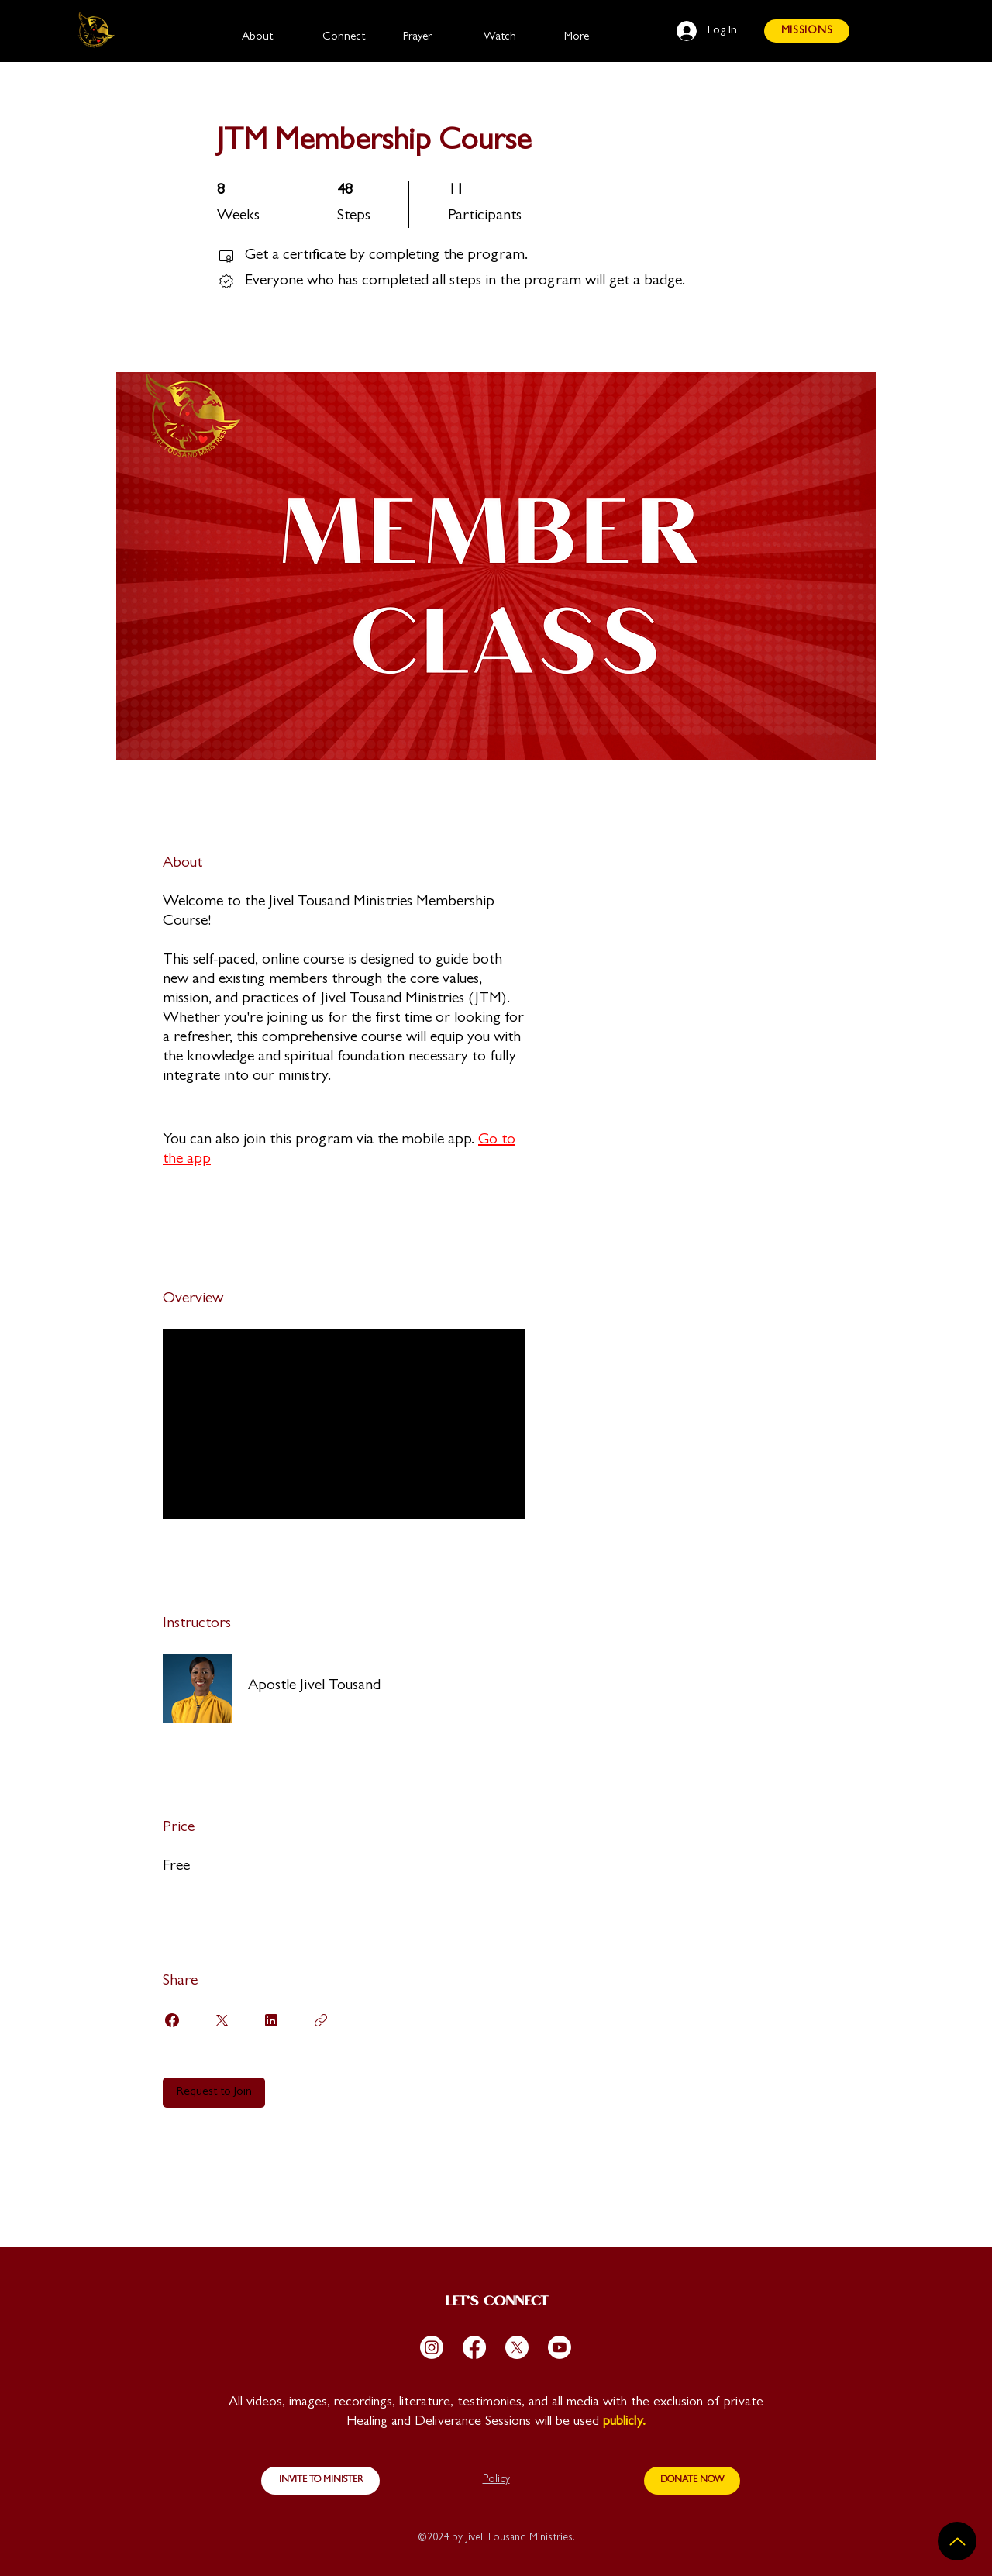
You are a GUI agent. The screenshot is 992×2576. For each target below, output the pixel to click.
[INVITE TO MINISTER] (320, 2481)
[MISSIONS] (806, 31)
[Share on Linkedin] (271, 2020)
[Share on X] (221, 2020)
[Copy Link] (321, 2020)
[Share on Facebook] (172, 2020)
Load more (206, 1494)
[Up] (957, 2541)
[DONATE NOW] (692, 2481)
